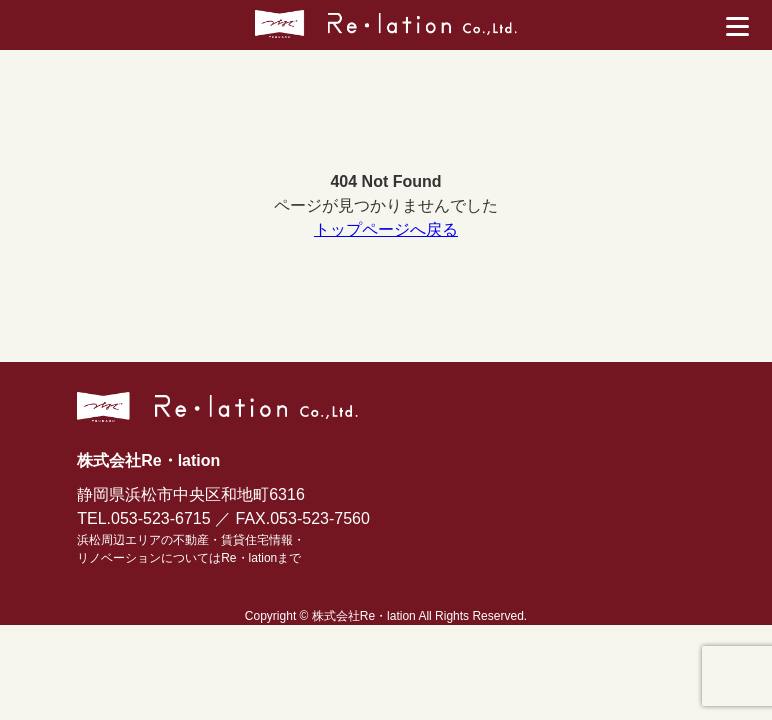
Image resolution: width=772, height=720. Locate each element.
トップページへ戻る (386, 229)
